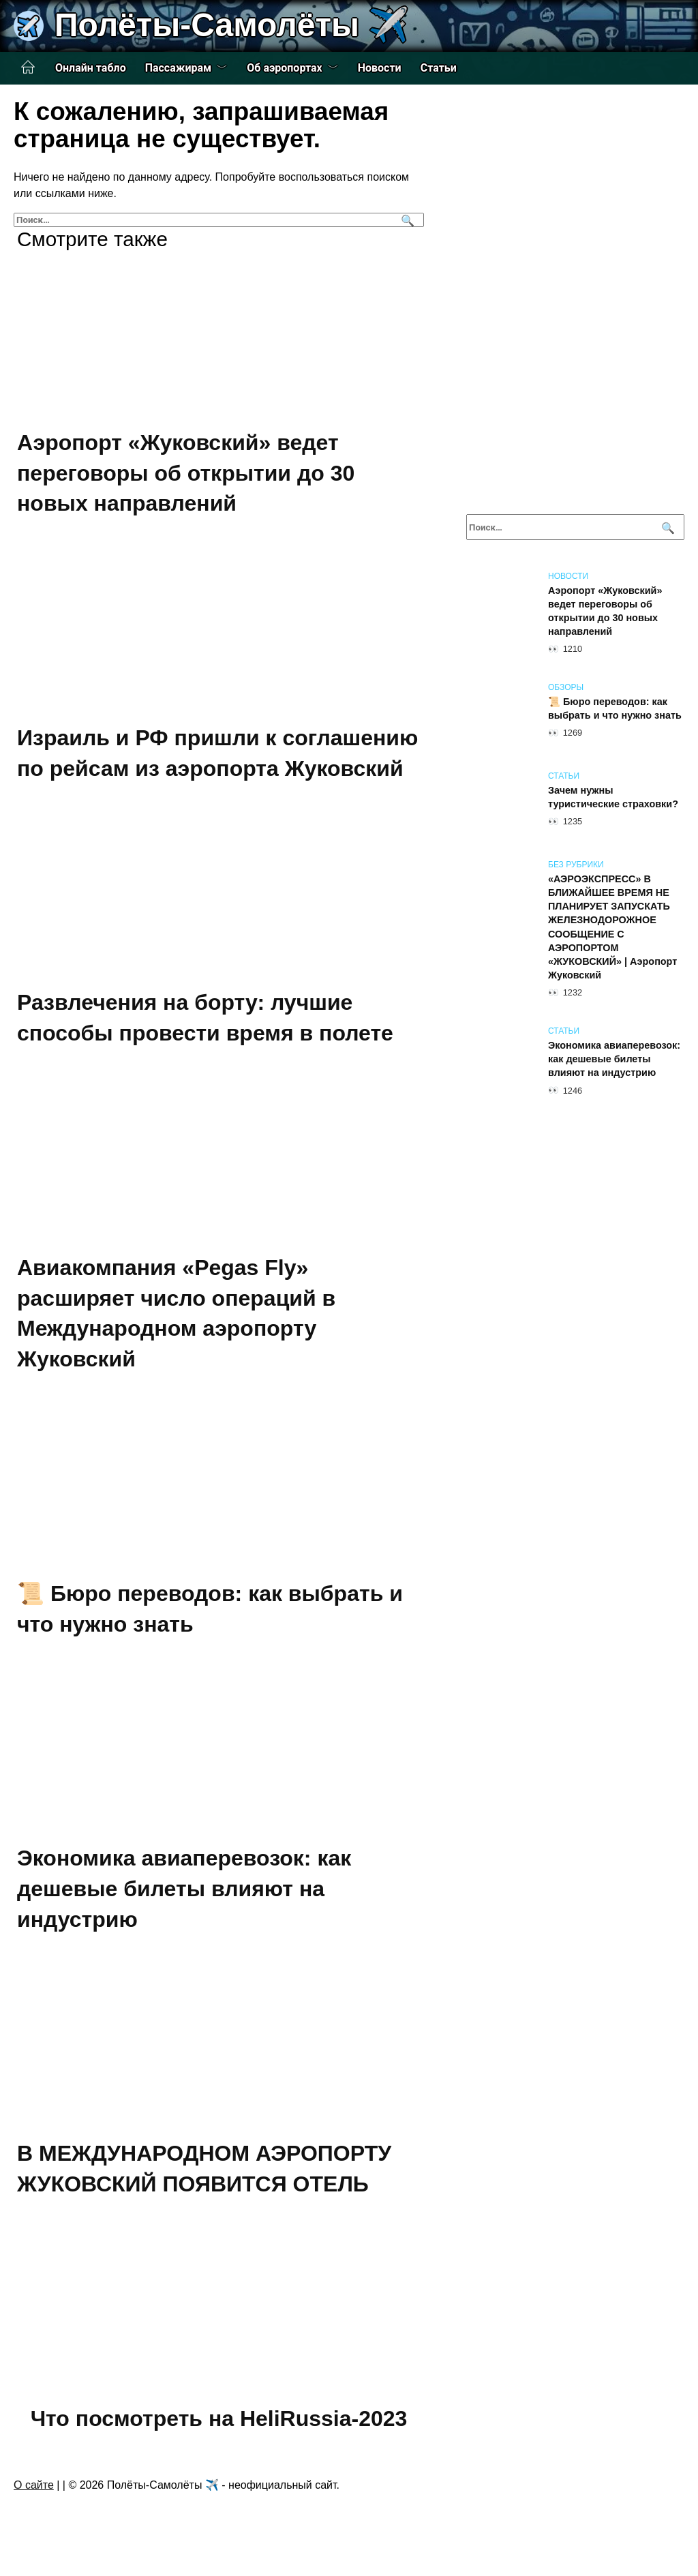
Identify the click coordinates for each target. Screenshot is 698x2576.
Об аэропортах (284, 67)
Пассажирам (178, 67)
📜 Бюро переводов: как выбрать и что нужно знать (615, 708)
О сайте (34, 2485)
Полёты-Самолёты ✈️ (232, 25)
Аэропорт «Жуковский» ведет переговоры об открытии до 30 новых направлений (185, 473)
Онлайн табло (90, 67)
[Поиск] (406, 220)
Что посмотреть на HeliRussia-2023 (219, 2418)
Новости (379, 67)
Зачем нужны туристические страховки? (613, 797)
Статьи (439, 67)
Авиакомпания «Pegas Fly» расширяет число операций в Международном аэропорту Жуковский (176, 1313)
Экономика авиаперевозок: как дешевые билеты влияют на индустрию (184, 1889)
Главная (28, 67)
